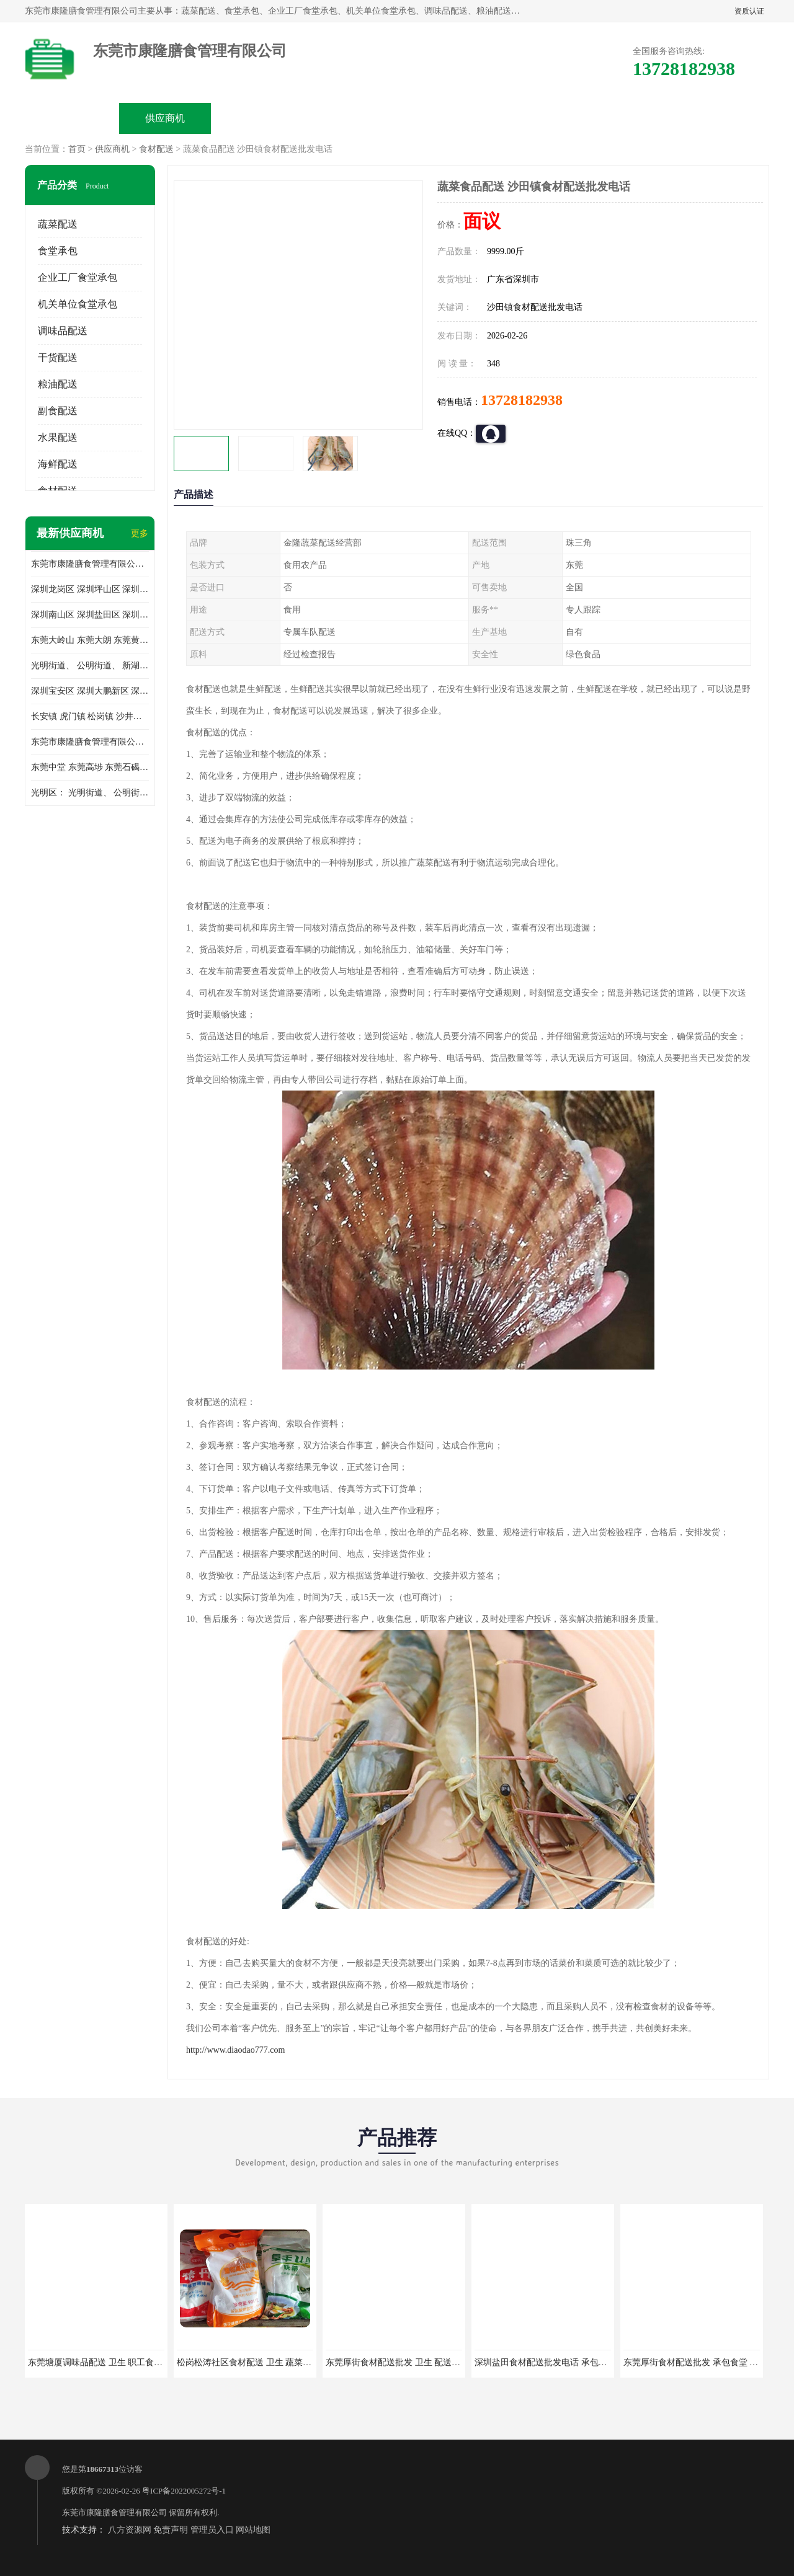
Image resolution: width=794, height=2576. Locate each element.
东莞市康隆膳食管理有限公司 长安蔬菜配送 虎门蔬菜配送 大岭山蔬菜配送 (90, 741)
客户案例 (537, 118)
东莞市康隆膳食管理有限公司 (114, 2512)
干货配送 (58, 357)
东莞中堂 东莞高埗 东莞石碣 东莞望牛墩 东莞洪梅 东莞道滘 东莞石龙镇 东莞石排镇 (90, 767)
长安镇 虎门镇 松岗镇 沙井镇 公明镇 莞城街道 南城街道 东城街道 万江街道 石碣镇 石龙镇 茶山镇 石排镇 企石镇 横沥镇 (90, 716)
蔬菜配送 (58, 224)
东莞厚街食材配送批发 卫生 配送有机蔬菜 (406, 2362)
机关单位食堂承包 (77, 304)
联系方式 (630, 118)
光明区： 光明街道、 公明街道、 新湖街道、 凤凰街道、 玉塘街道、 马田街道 (90, 792)
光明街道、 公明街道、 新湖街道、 (90, 665)
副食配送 (58, 410)
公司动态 (444, 118)
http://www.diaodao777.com (235, 2050)
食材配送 (156, 149)
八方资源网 (129, 2529)
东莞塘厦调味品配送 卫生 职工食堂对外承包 (112, 2362)
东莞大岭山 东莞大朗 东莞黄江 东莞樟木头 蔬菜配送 (90, 640)
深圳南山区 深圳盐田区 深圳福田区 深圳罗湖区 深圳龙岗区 (90, 614)
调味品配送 (62, 330)
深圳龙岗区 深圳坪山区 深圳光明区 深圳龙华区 (90, 589)
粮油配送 (58, 384)
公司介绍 (351, 118)
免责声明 (170, 2529)
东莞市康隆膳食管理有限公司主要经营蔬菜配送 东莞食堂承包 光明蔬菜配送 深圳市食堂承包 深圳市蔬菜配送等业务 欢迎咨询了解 (90, 564)
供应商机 (165, 118)
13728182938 (522, 400)
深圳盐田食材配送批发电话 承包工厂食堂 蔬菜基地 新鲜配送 (591, 2362)
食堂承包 (58, 251)
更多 (139, 533)
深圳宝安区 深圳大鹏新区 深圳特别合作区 (90, 691)
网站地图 (253, 2529)
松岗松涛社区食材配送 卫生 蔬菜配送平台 (257, 2362)
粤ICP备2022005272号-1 (184, 2490)
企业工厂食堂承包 (77, 277)
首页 (77, 149)
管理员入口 (212, 2529)
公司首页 (72, 118)
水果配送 (58, 437)
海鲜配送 (58, 464)
